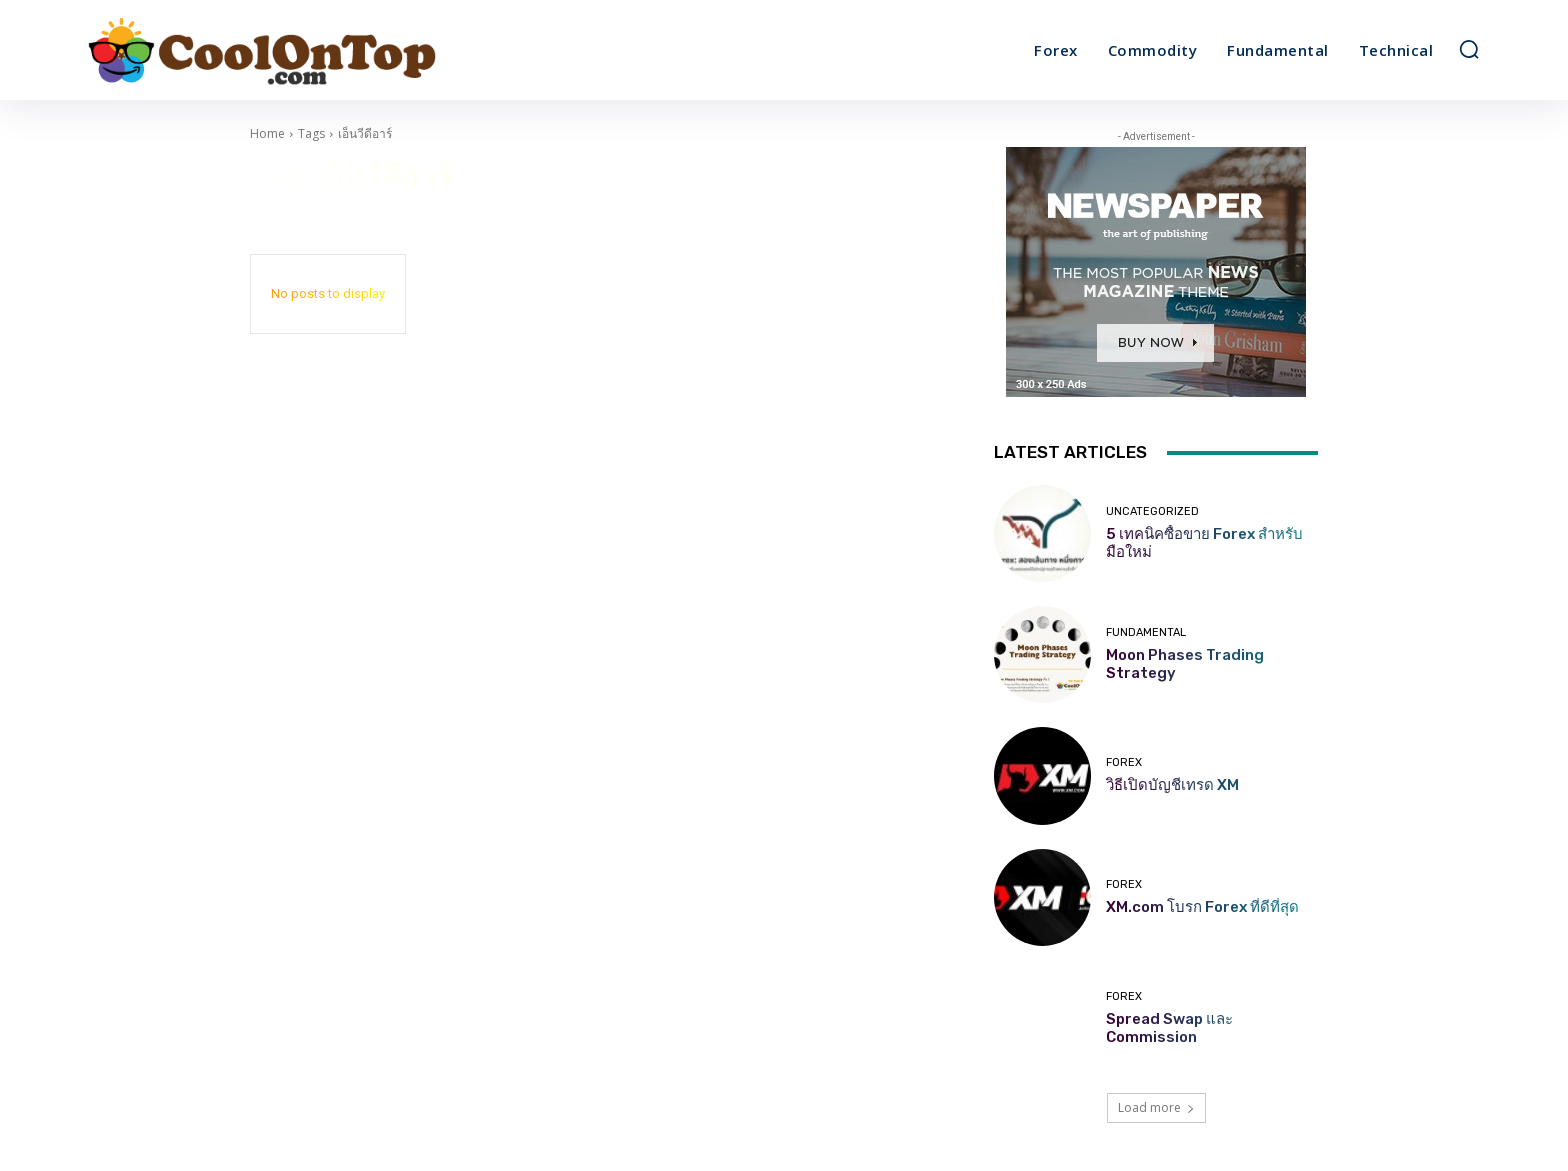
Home (267, 133)
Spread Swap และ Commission (1169, 1028)
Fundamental (1146, 632)
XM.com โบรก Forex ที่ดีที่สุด (1202, 907)
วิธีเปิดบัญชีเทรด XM (1172, 785)
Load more (1156, 1107)
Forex (1124, 762)
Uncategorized (1152, 511)
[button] (1469, 49)
